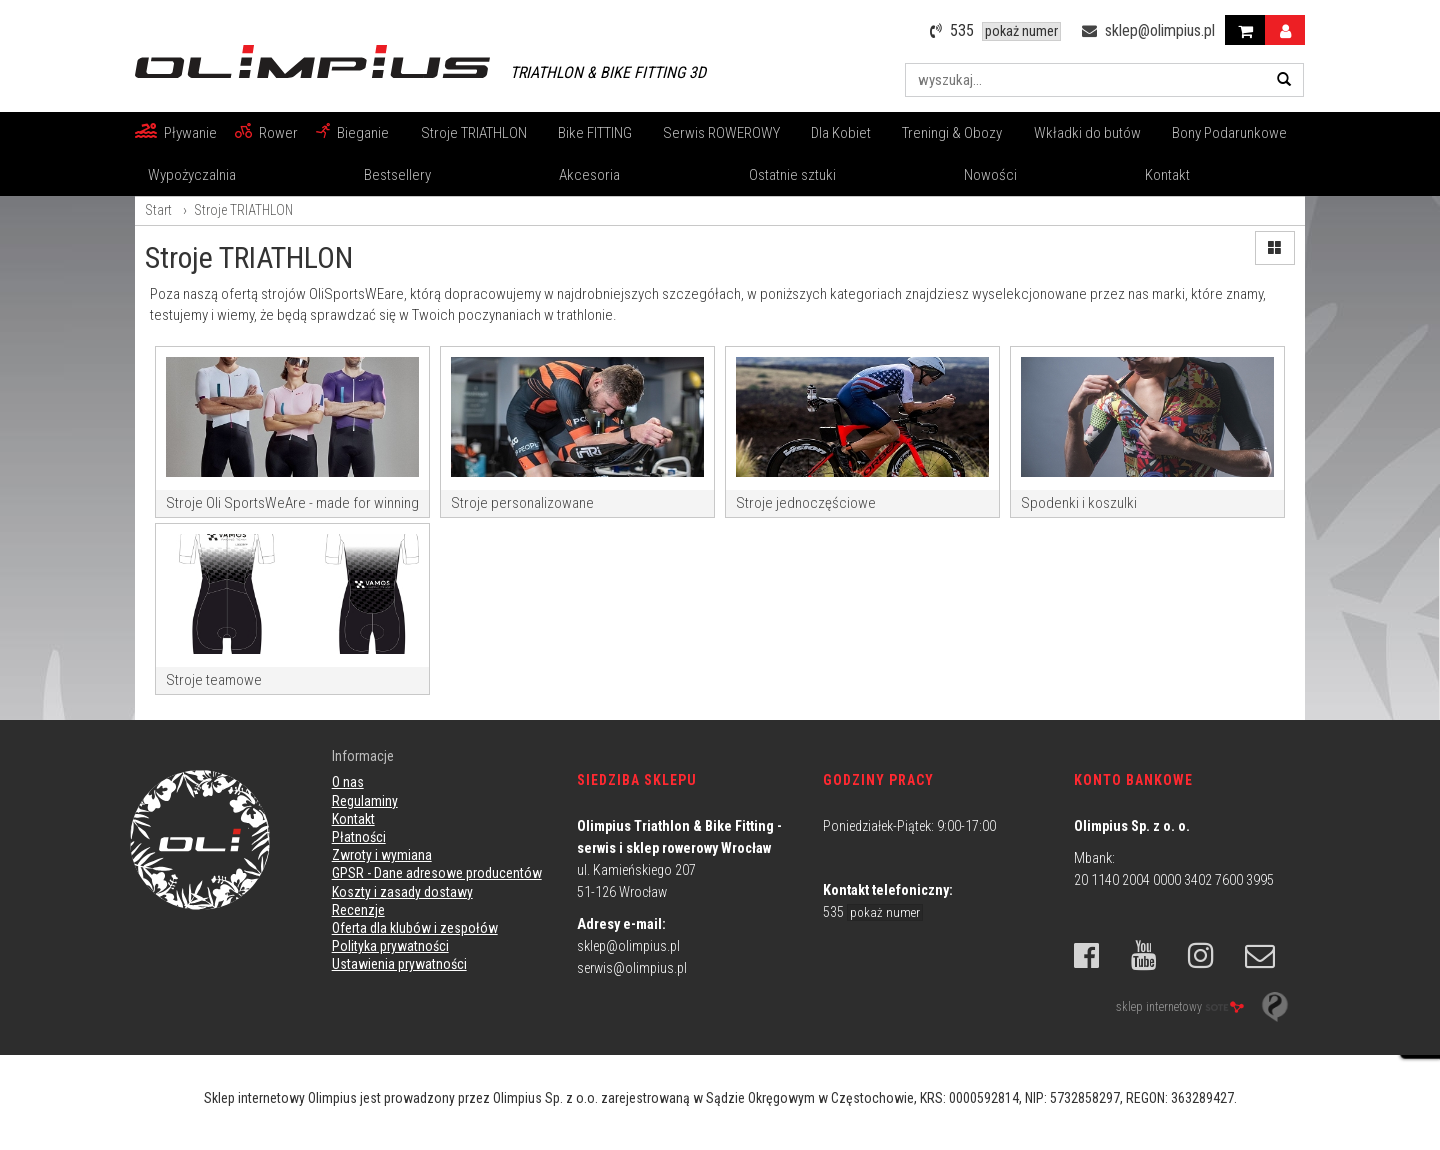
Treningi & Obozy (952, 133)
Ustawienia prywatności (399, 964)
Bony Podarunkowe (1229, 133)
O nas (348, 782)
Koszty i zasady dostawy (402, 892)
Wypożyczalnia (192, 175)
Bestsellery (397, 175)
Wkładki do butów (1087, 133)
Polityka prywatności (390, 946)
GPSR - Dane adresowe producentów (437, 873)
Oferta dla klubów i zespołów (415, 928)
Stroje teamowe (214, 680)
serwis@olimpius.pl (632, 968)
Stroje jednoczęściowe (806, 503)
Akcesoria (589, 175)
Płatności (359, 837)
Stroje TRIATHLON (474, 133)
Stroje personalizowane (522, 503)
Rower (278, 133)
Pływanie (190, 133)
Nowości (990, 175)
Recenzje (358, 910)
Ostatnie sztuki (792, 175)
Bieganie (363, 133)
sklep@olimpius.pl (628, 946)
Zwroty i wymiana (382, 855)
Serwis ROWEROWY (721, 133)
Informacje (363, 756)
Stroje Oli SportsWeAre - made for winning (292, 503)
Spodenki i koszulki (1079, 503)
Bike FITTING (595, 133)
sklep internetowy (1180, 1006)
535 (873, 912)
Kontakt (1167, 175)
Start (158, 210)
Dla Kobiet (841, 133)
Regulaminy (365, 801)
